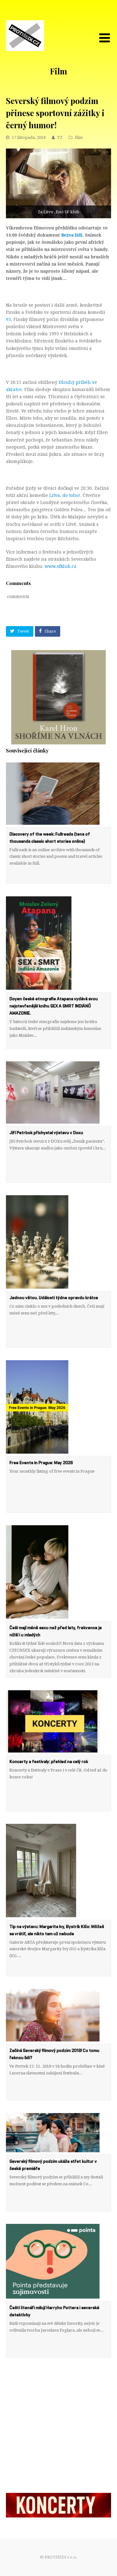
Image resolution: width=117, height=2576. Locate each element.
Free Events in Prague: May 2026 (41, 1463)
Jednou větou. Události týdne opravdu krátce (53, 1298)
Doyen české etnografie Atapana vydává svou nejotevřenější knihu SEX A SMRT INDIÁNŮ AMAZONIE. (53, 1006)
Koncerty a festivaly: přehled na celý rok (48, 1762)
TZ (59, 137)
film (79, 137)
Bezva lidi (71, 235)
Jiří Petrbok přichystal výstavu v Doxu (46, 1133)
